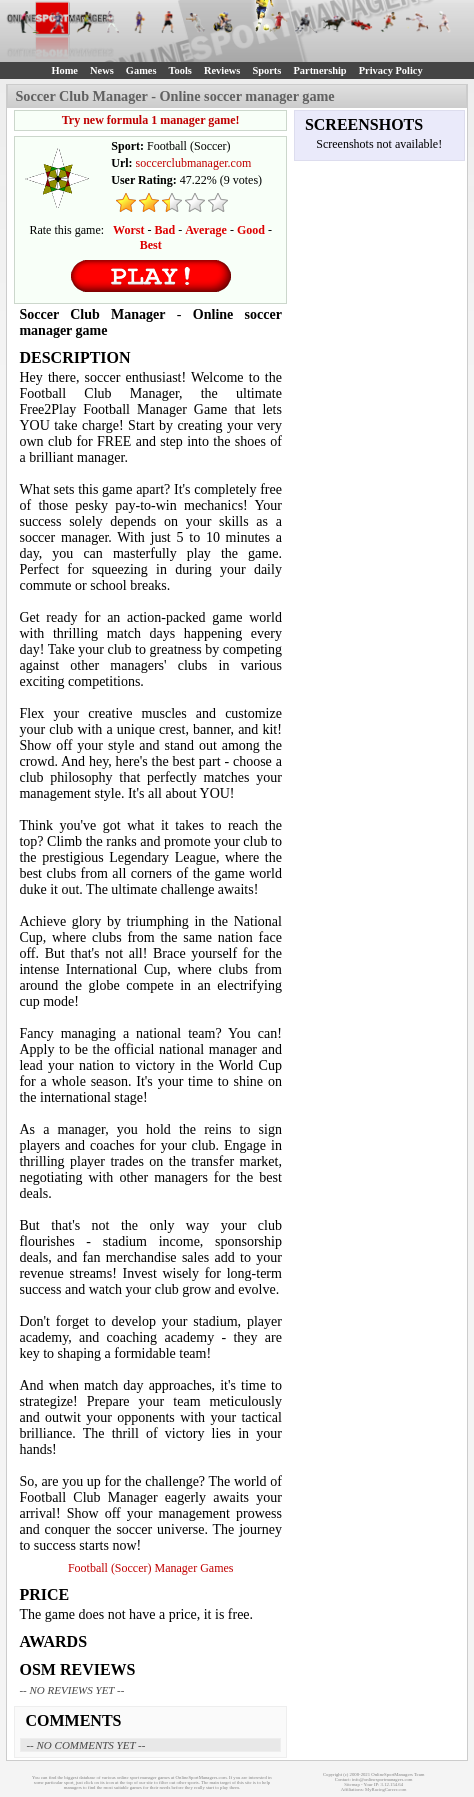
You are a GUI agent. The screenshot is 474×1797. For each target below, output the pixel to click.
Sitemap (351, 1784)
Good (251, 230)
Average (206, 230)
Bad (164, 230)
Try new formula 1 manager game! (151, 120)
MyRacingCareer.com (386, 1789)
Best (151, 245)
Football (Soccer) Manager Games (151, 1568)
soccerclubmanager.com (194, 163)
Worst (128, 230)
